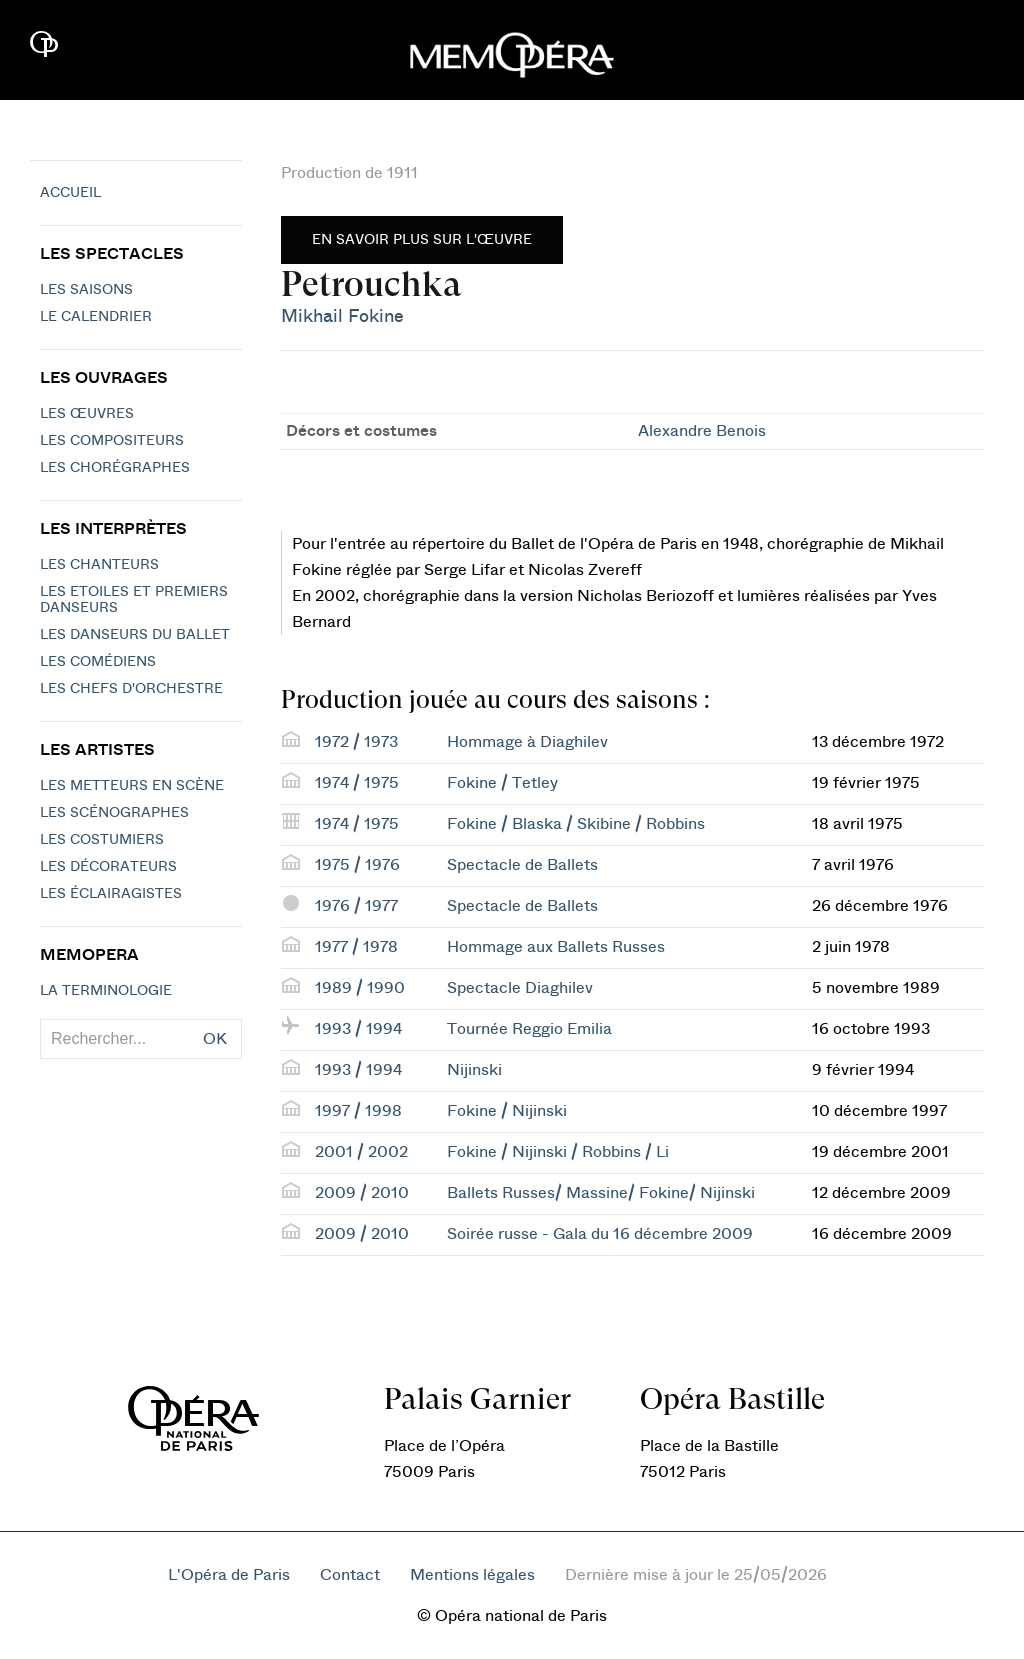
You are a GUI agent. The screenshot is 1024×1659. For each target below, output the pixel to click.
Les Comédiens (98, 662)
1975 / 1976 (357, 865)
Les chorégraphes (115, 468)
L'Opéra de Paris (229, 1575)
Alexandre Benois (702, 431)
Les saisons (86, 290)
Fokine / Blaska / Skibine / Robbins (576, 824)
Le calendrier (96, 317)
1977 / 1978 (356, 947)
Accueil (70, 193)
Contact (350, 1575)
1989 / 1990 (360, 988)
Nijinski (474, 1070)
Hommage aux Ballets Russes (556, 947)
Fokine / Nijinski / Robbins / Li (558, 1152)
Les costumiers (102, 840)
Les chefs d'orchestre (131, 689)
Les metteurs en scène (132, 786)
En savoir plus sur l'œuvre (422, 240)
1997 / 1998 (358, 1111)
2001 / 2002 (361, 1152)
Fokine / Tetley (502, 783)
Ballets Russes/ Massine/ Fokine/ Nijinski (601, 1193)
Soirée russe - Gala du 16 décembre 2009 (600, 1234)
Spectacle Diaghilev (520, 988)
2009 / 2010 (362, 1193)
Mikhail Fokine (342, 316)
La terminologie (106, 991)
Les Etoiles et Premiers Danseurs (134, 600)
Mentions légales (472, 1575)
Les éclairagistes (111, 894)
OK (215, 1039)
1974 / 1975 (357, 783)
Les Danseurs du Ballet (135, 635)
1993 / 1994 (358, 1029)
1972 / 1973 (356, 742)
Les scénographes (114, 813)
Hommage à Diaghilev (527, 742)
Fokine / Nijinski (507, 1111)
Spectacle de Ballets (522, 865)
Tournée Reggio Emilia (529, 1029)
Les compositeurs (112, 441)
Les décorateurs (108, 867)
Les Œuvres (87, 414)
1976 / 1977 (356, 906)
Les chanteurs (99, 565)
